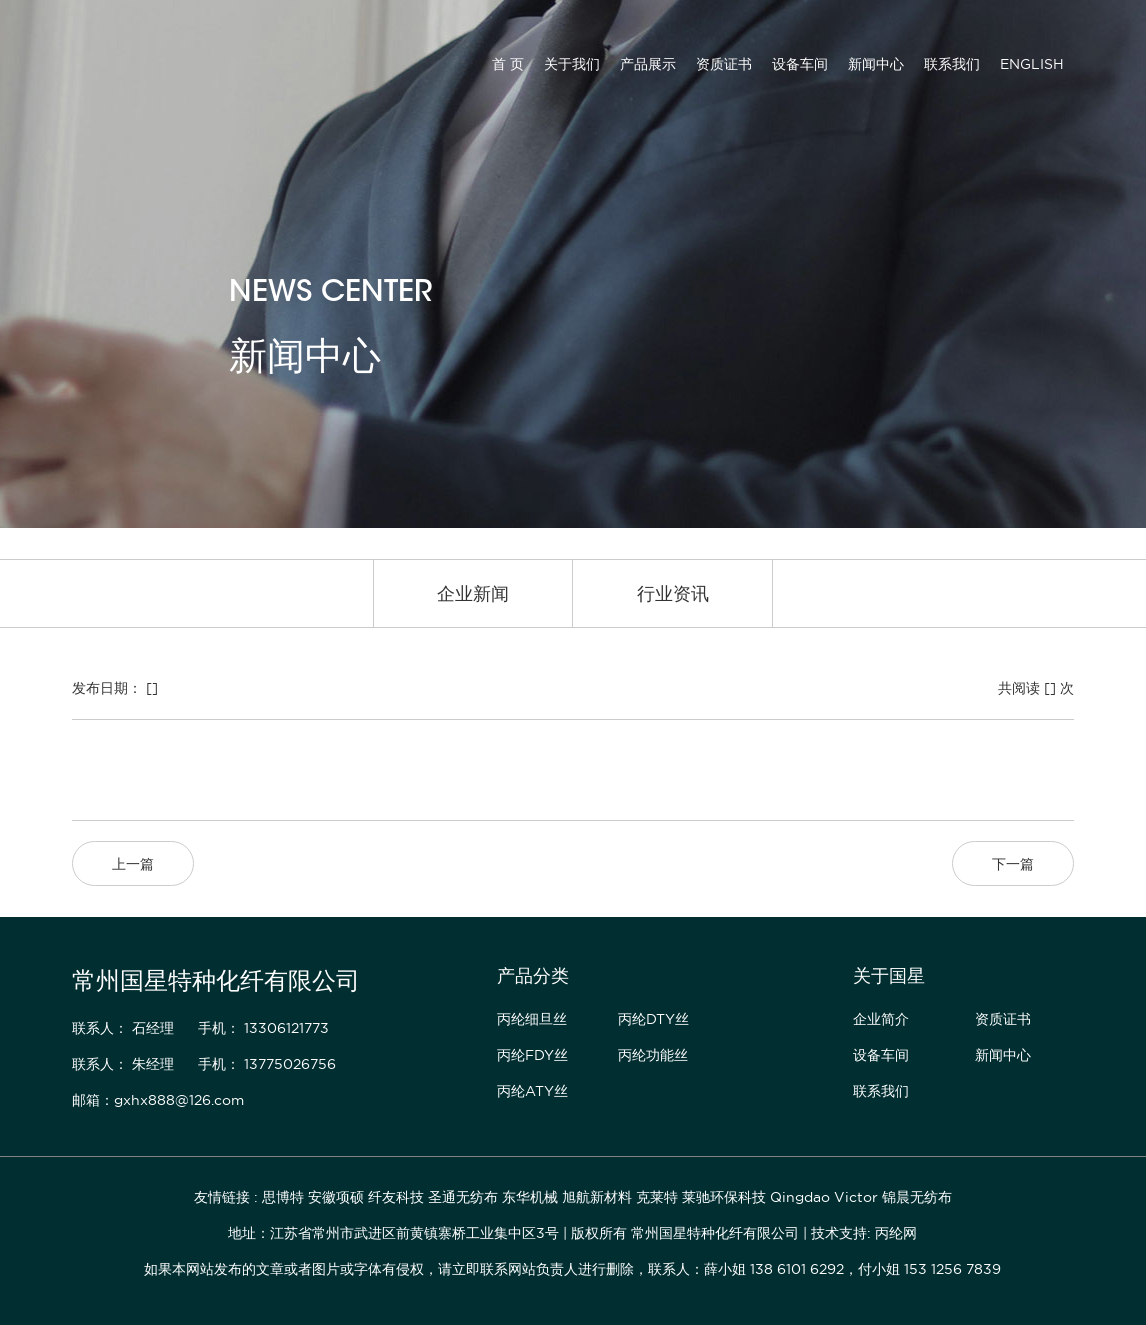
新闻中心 (876, 64)
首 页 (508, 64)
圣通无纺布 (463, 1197)
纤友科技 (396, 1197)
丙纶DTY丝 (653, 1019)
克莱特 (657, 1197)
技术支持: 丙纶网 (864, 1233)
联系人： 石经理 (123, 1028)
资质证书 (724, 64)
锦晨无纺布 (917, 1197)
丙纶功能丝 (653, 1055)
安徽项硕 (336, 1197)
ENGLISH (1032, 64)
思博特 (283, 1197)
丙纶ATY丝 (532, 1091)
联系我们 (952, 64)
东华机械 (530, 1197)
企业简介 (881, 1019)
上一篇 (133, 864)
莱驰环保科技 (724, 1197)
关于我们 (572, 64)
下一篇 (1013, 864)
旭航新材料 (597, 1197)
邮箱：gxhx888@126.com (158, 1100)
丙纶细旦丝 (532, 1019)
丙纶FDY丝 (532, 1055)
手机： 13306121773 (263, 1028)
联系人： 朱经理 (123, 1064)
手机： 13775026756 (267, 1064)
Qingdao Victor (824, 1197)
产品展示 (648, 64)
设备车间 (800, 64)
